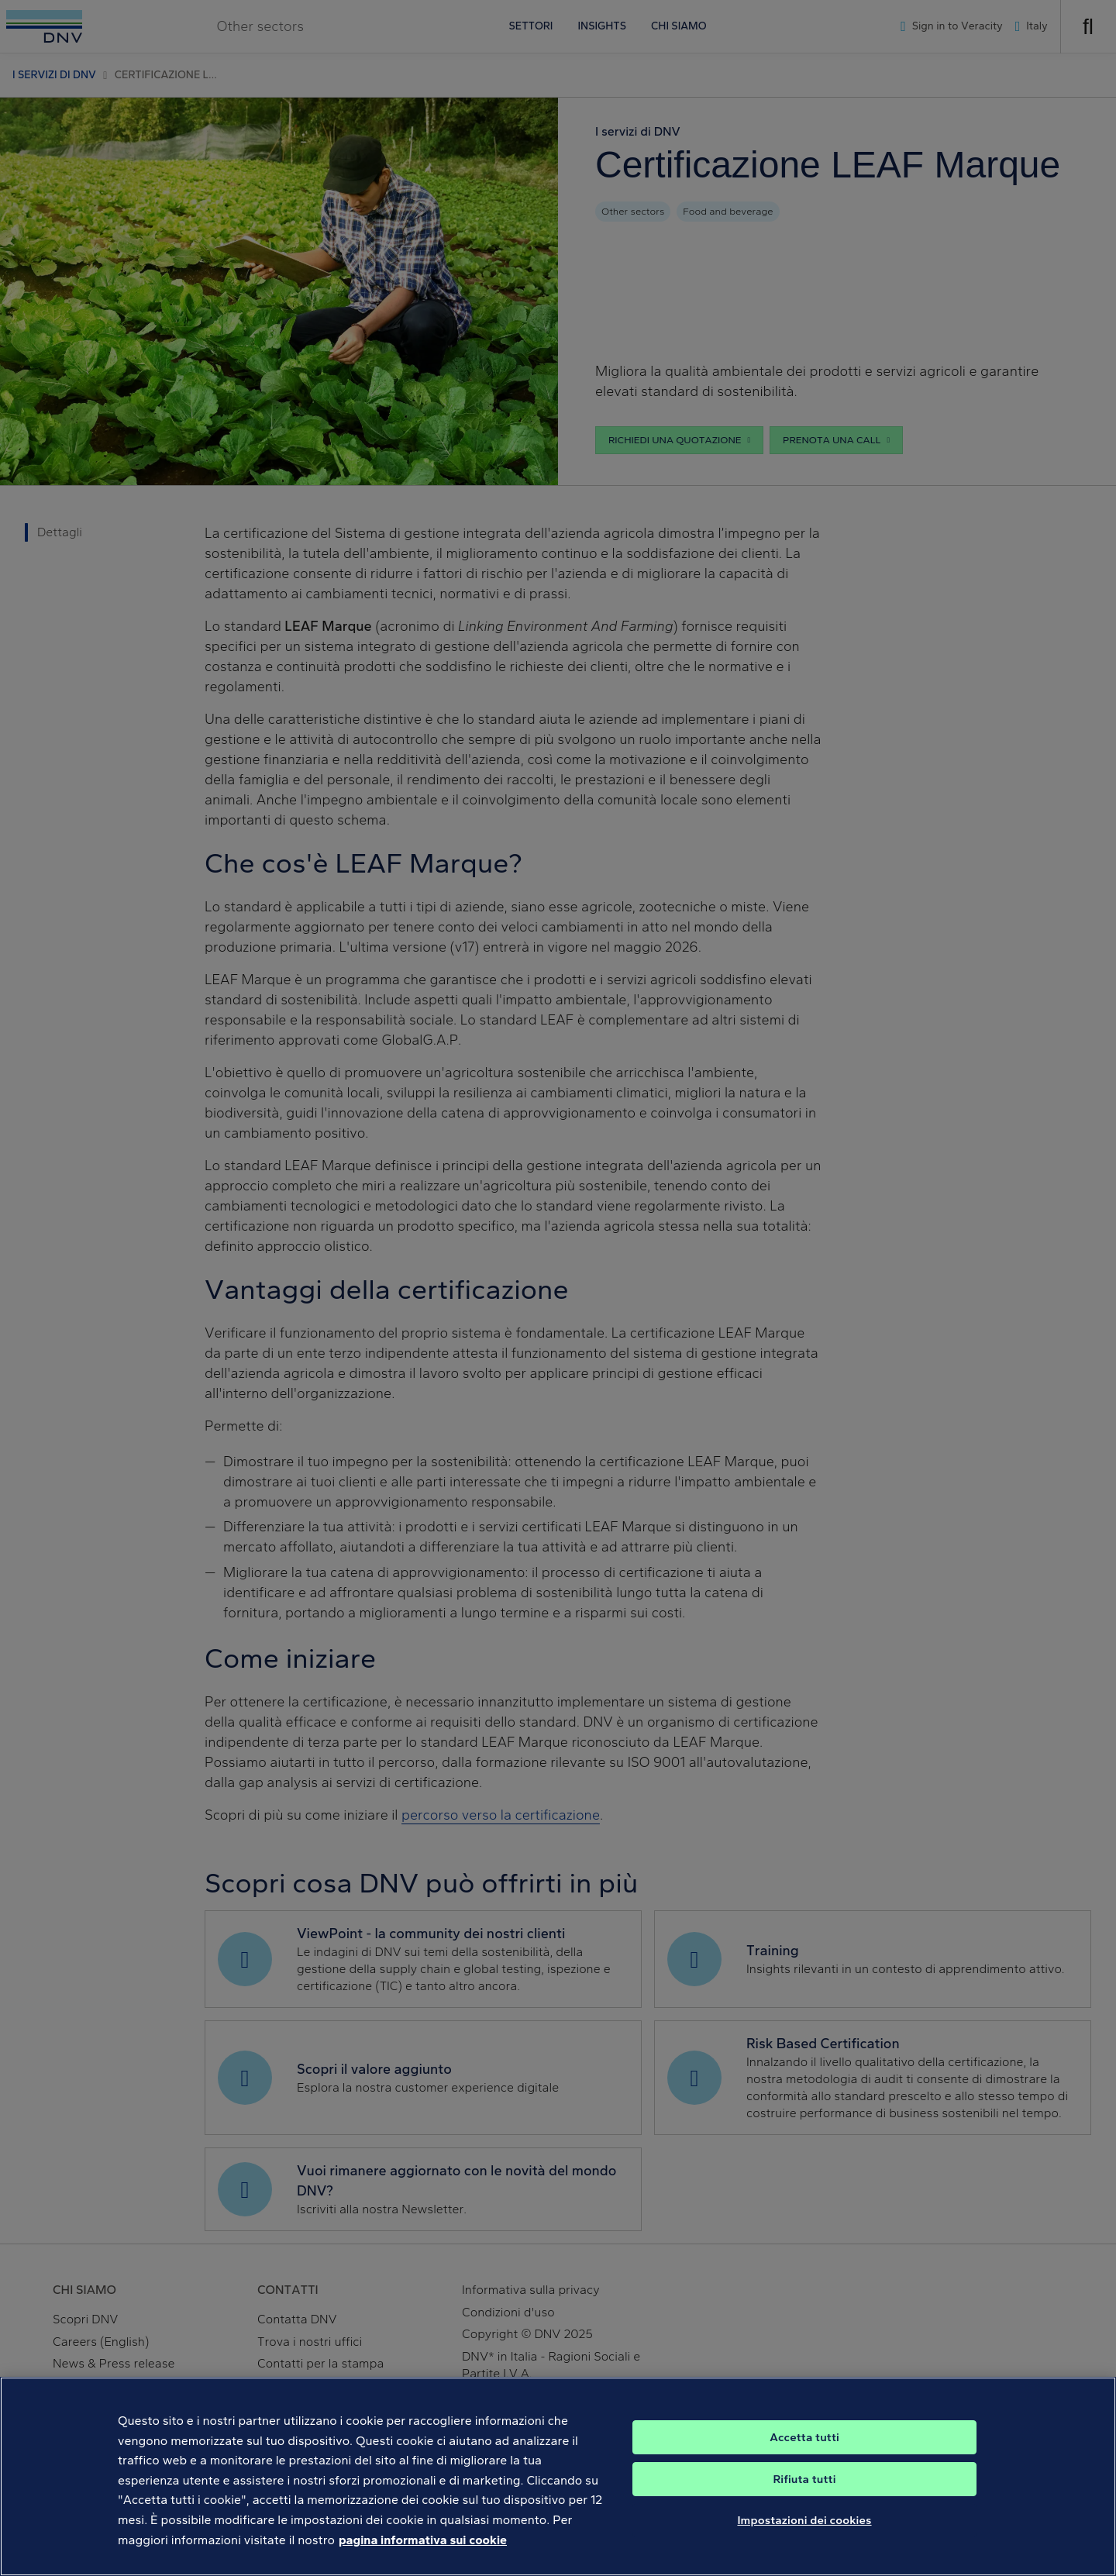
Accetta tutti (804, 2455)
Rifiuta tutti (804, 2497)
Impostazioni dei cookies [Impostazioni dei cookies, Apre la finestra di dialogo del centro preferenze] (804, 2538)
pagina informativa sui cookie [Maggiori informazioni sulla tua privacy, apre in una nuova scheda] (423, 2557)
